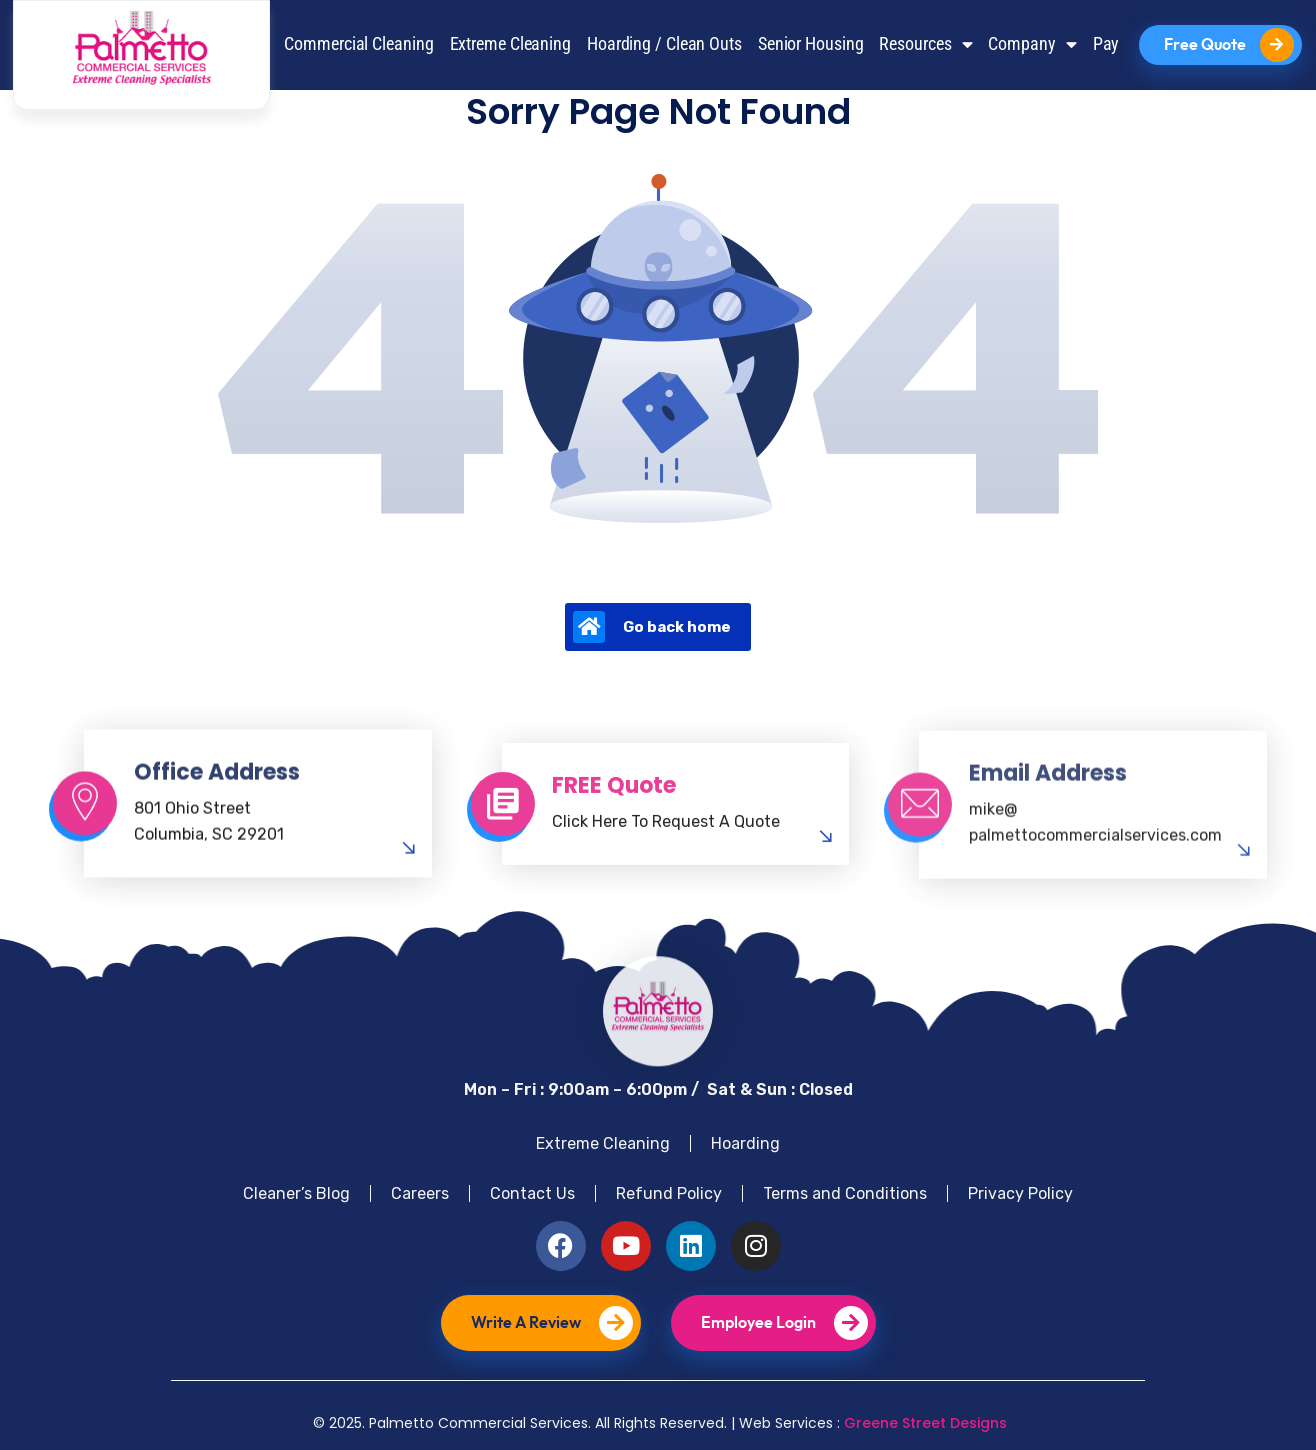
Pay (1106, 44)
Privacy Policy (1020, 1193)
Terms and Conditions (845, 1193)
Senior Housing (811, 44)
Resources (925, 45)
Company (1032, 45)
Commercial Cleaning (358, 44)
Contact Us (532, 1193)
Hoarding (745, 1143)
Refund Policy (669, 1193)
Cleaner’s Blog (296, 1193)
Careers (420, 1193)
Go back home (652, 627)
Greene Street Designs (925, 1423)
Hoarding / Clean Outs (664, 44)
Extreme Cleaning (510, 44)
